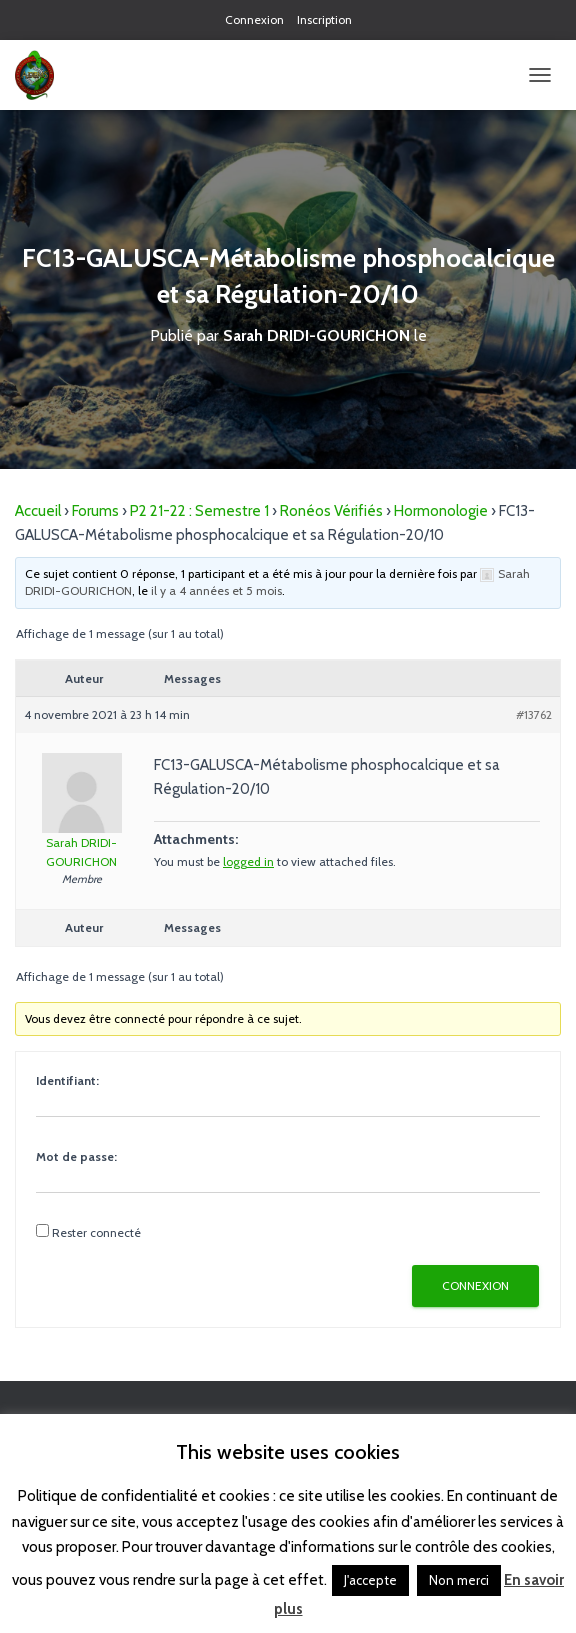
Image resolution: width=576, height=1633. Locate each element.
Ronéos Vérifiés (331, 511)
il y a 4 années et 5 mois (216, 590)
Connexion (254, 19)
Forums (95, 511)
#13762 (534, 714)
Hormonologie (441, 511)
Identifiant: (67, 1080)
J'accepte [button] (370, 1580)
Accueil (38, 511)
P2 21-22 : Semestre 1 (199, 511)
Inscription (324, 19)
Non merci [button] (459, 1580)
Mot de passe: (76, 1156)
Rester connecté (96, 1232)
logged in (248, 861)
